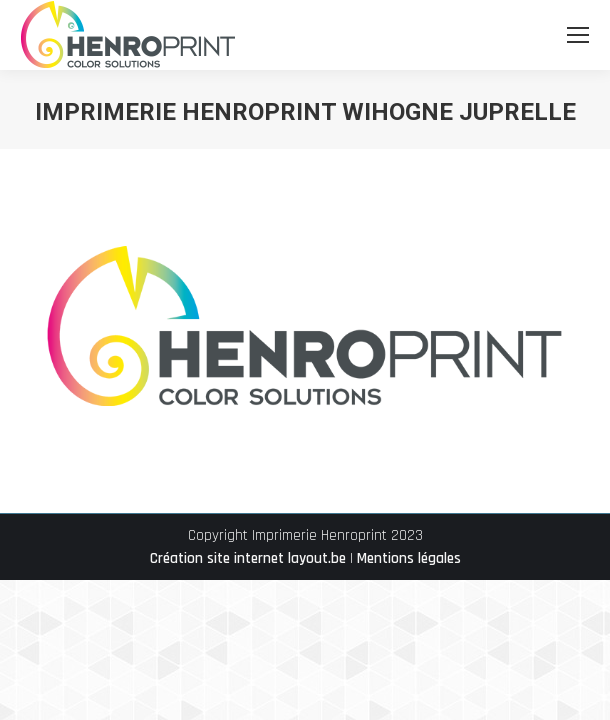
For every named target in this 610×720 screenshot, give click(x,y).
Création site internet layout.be (248, 558)
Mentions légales (409, 558)
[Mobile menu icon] (578, 35)
